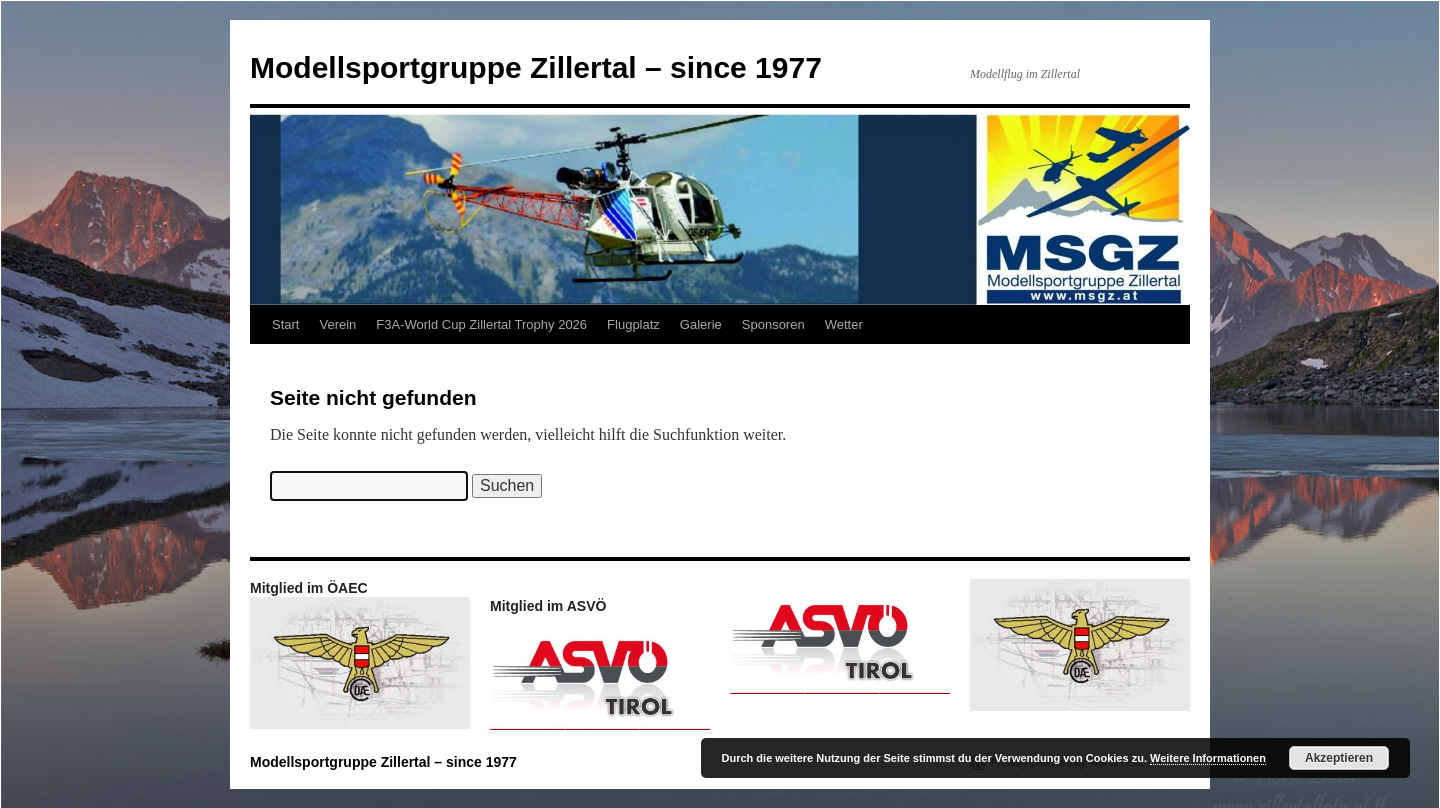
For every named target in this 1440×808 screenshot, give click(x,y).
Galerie (701, 324)
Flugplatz (633, 324)
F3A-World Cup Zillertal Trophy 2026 (481, 324)
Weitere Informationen (1208, 758)
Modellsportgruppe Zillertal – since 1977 (536, 67)
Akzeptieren (1339, 758)
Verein (337, 324)
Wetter (844, 324)
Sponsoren (773, 324)
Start (285, 324)
